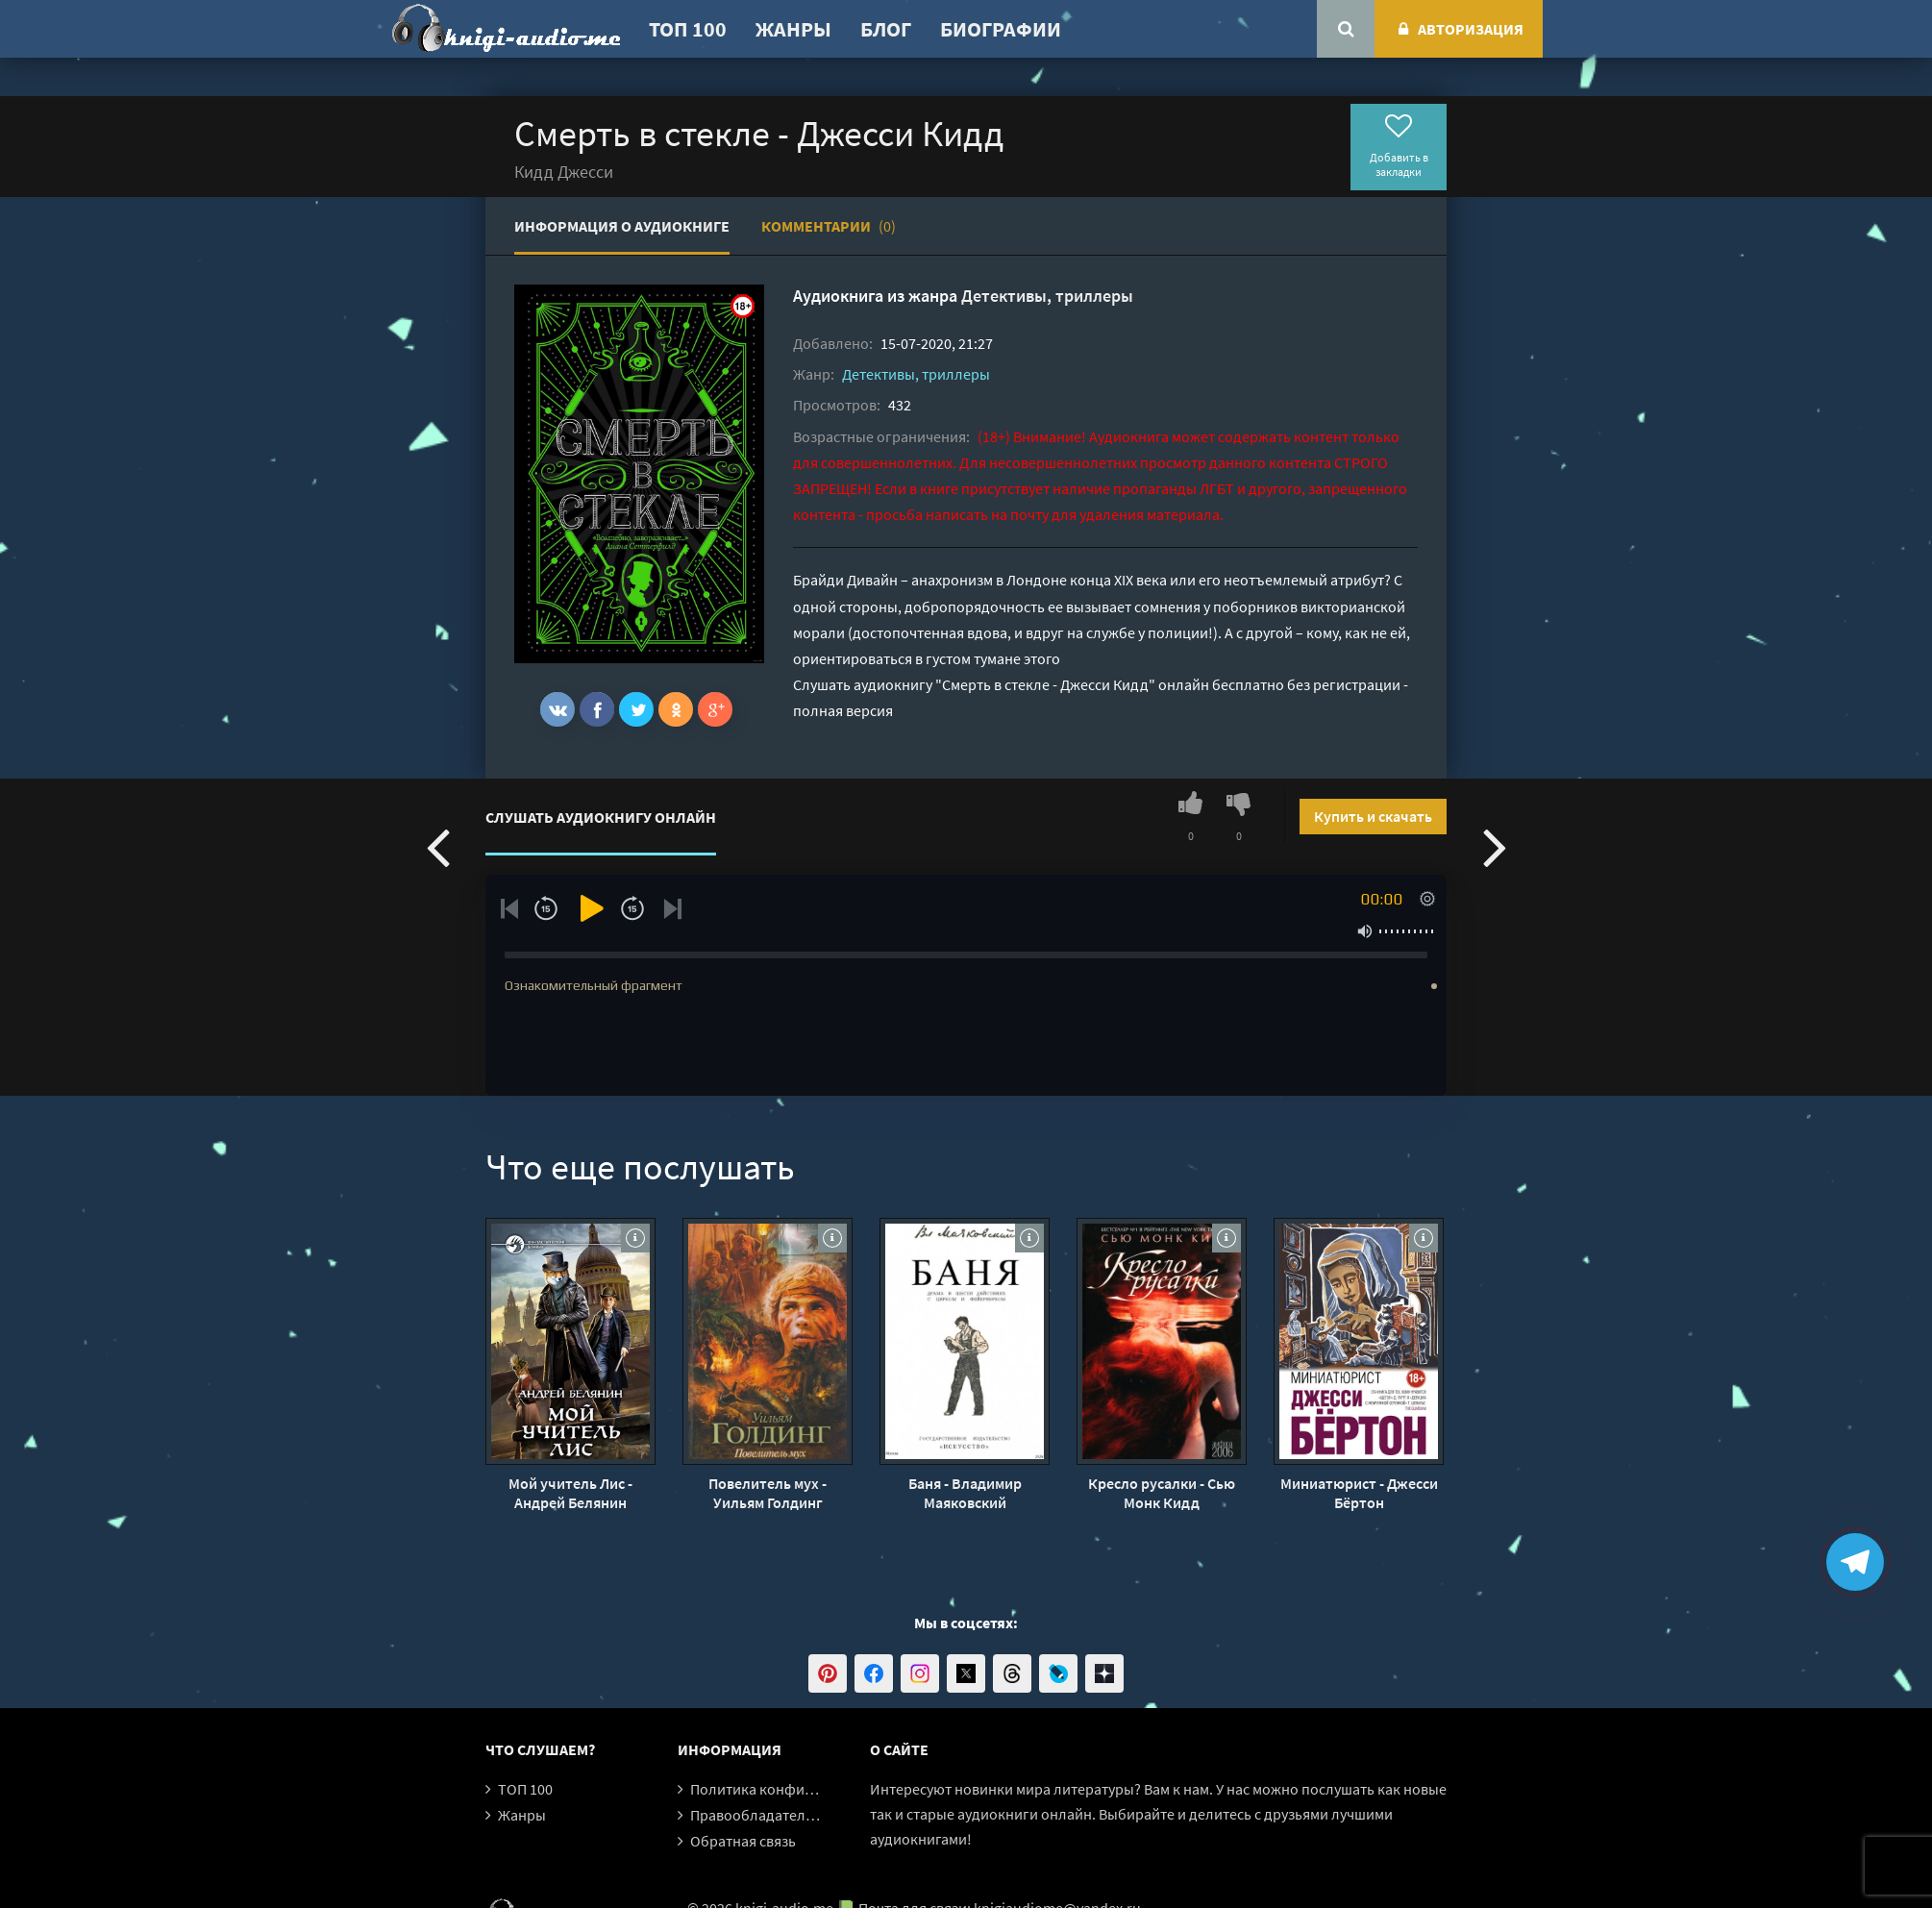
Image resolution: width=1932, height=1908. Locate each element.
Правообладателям (756, 1814)
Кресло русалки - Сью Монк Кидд (1161, 1493)
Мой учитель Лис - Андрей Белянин (570, 1493)
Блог (885, 28)
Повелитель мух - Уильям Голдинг (767, 1493)
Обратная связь (743, 1840)
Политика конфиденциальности (800, 1788)
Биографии (1000, 28)
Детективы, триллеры (1047, 296)
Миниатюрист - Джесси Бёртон (1359, 1493)
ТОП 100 (688, 28)
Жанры (793, 28)
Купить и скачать (1373, 816)
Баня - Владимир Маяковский (965, 1493)
